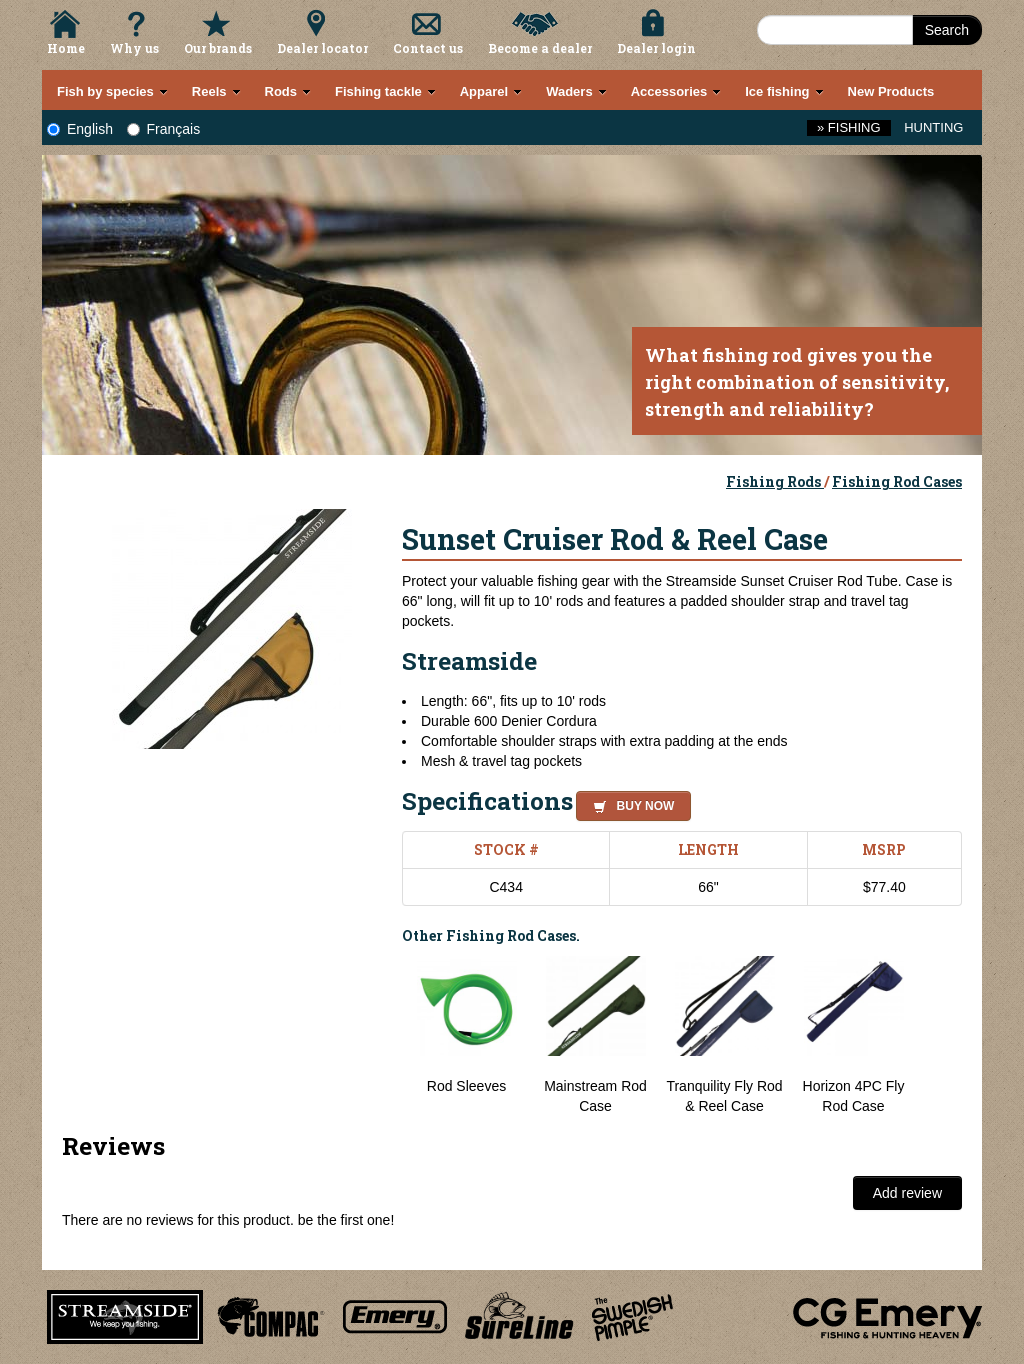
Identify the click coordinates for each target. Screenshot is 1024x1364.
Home (66, 48)
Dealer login (656, 48)
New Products (891, 91)
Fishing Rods (775, 481)
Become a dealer (540, 48)
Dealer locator (322, 48)
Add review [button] (907, 1193)
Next (942, 1036)
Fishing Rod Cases (897, 481)
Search (947, 30)
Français (164, 129)
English (80, 129)
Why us (134, 48)
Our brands (218, 48)
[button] (629, 803)
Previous (387, 1036)
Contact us (428, 48)
